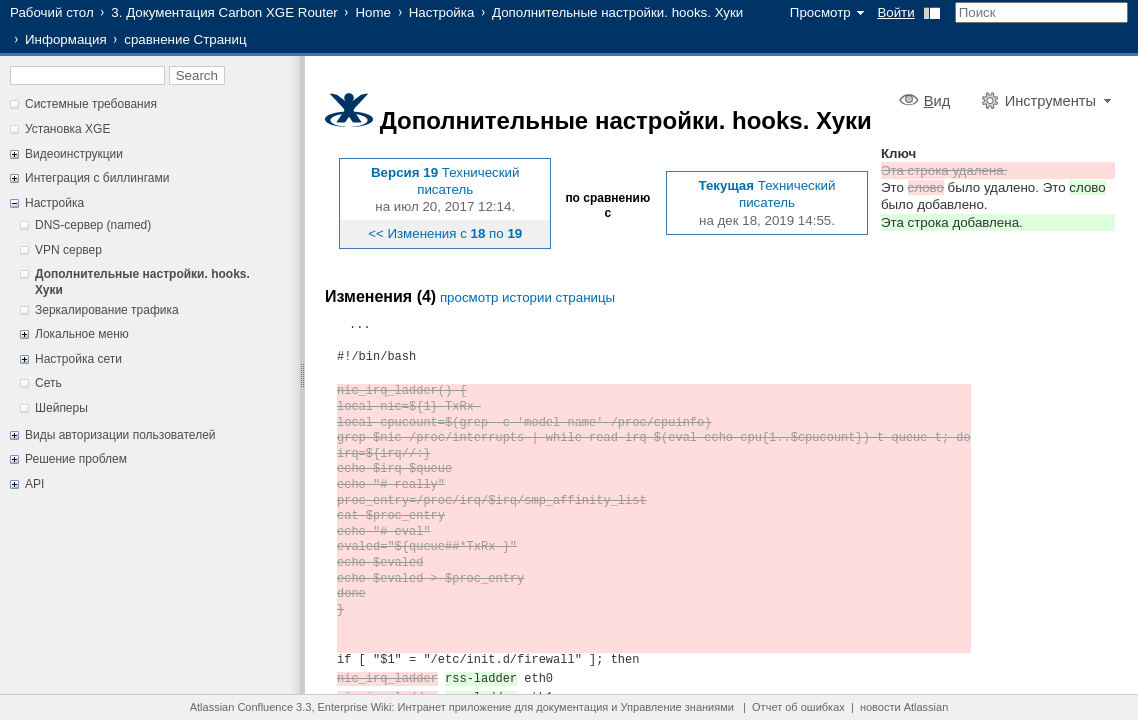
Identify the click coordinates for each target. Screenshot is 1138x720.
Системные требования (91, 104)
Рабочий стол (52, 12)
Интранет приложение (455, 707)
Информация (66, 39)
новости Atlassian (904, 707)
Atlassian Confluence (241, 707)
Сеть (48, 383)
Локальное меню (82, 334)
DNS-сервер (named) (93, 225)
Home (373, 12)
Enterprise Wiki (355, 707)
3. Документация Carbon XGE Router (224, 12)
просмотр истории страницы (527, 297)
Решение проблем (76, 459)
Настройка (442, 12)
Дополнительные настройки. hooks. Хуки (617, 12)
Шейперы (61, 408)
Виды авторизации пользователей (120, 435)
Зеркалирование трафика (107, 310)
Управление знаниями (677, 707)
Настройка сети (78, 359)
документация (572, 707)
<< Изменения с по (445, 233)
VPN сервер (68, 250)
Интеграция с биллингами (97, 178)
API (34, 484)
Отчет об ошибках (798, 707)
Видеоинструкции (74, 154)
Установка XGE (67, 129)
